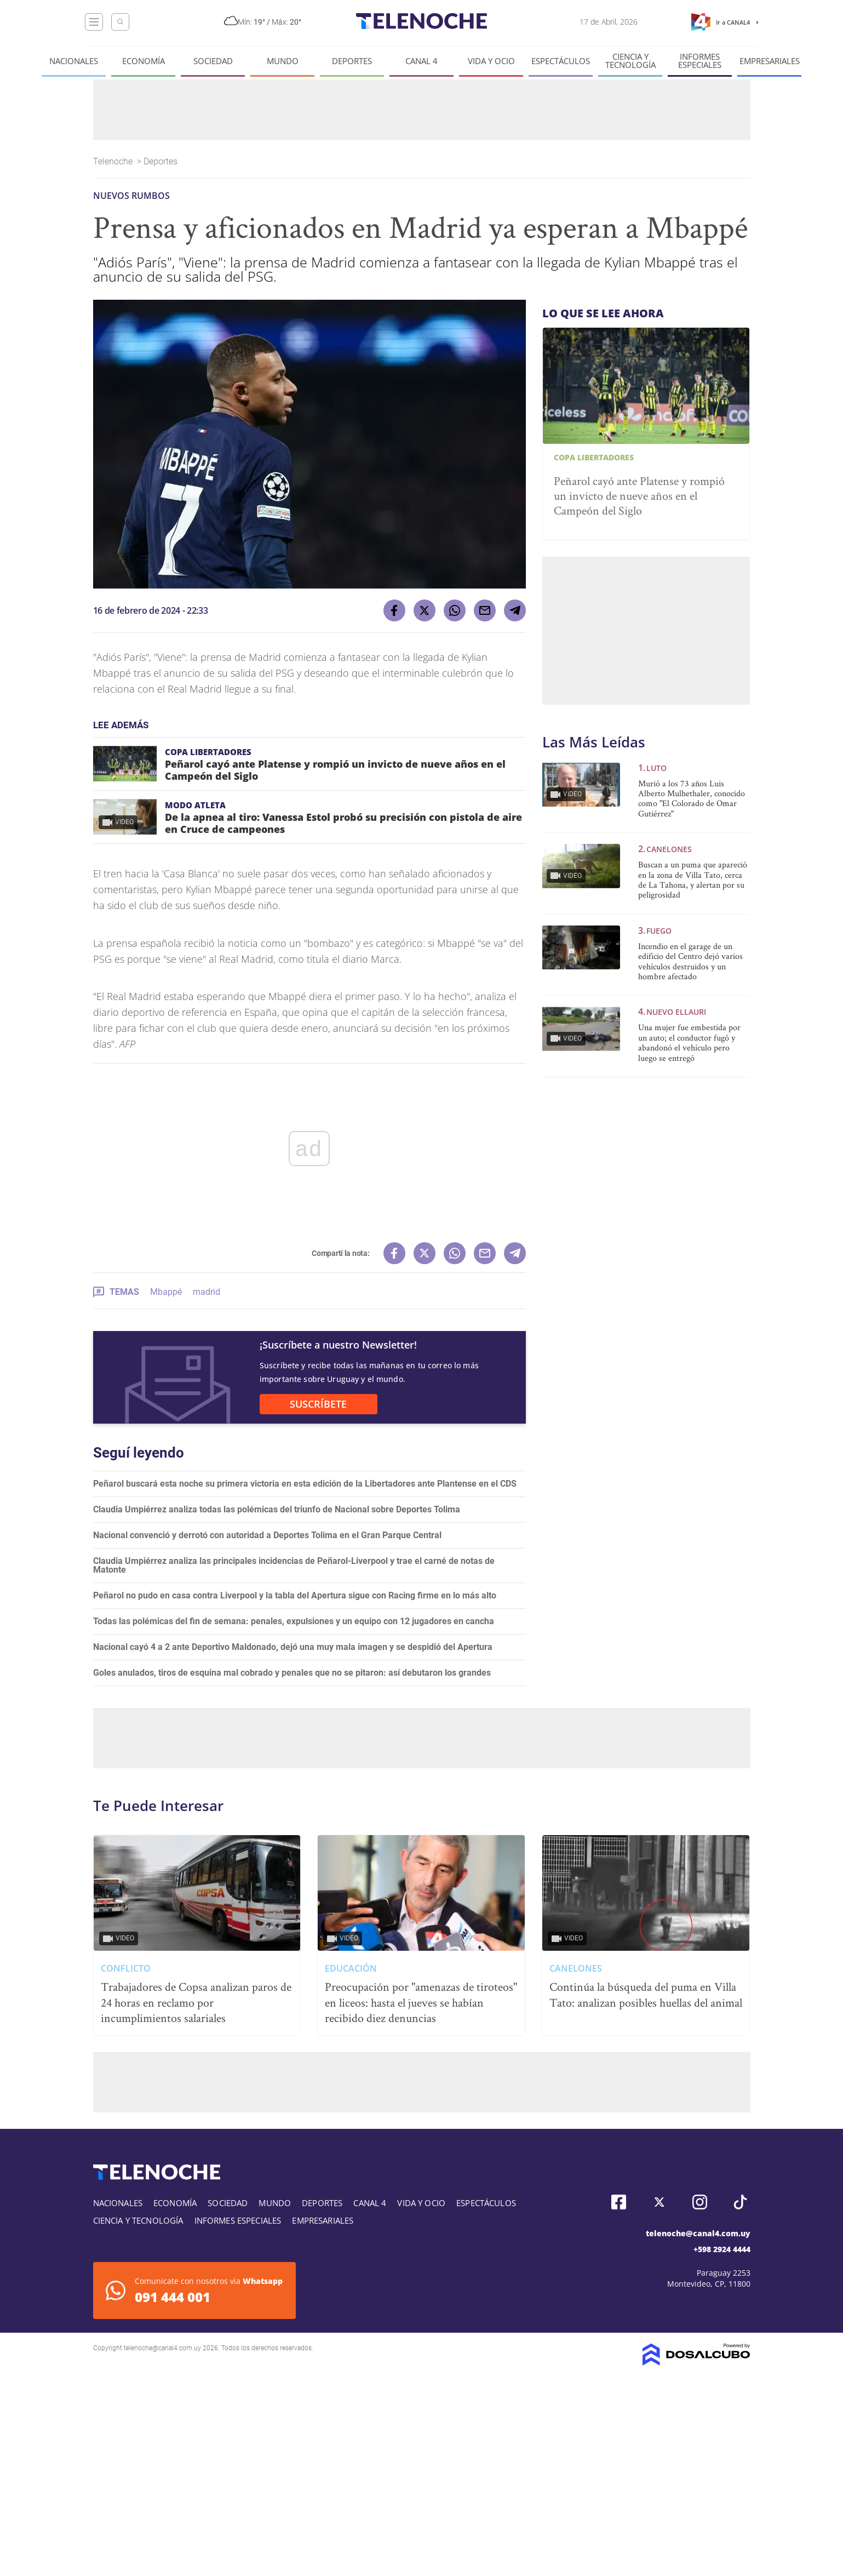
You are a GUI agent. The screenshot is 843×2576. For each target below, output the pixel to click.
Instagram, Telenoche (699, 2202)
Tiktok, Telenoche (740, 2202)
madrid (206, 1292)
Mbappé (166, 1292)
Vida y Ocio (491, 61)
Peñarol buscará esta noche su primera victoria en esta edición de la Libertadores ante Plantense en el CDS (305, 1483)
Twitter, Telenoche (659, 2202)
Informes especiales (699, 61)
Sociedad (213, 61)
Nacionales (73, 61)
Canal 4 (421, 61)
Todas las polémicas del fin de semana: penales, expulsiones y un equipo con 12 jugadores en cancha (293, 1621)
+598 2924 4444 (721, 2249)
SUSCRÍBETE (318, 1403)
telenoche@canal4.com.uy (698, 2233)
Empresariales (769, 61)
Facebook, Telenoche (618, 2202)
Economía (143, 61)
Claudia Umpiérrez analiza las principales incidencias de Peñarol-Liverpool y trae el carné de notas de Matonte (294, 1565)
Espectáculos (560, 61)
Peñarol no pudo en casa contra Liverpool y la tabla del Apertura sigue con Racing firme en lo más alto (294, 1595)
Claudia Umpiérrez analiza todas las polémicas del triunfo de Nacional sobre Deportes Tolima (276, 1509)
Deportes (352, 61)
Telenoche (114, 161)
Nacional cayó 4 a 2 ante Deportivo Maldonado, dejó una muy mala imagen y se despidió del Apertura (292, 1647)
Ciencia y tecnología (630, 61)
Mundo (283, 61)
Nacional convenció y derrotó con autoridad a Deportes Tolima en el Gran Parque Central (267, 1535)
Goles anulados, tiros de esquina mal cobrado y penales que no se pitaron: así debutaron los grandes (292, 1672)
